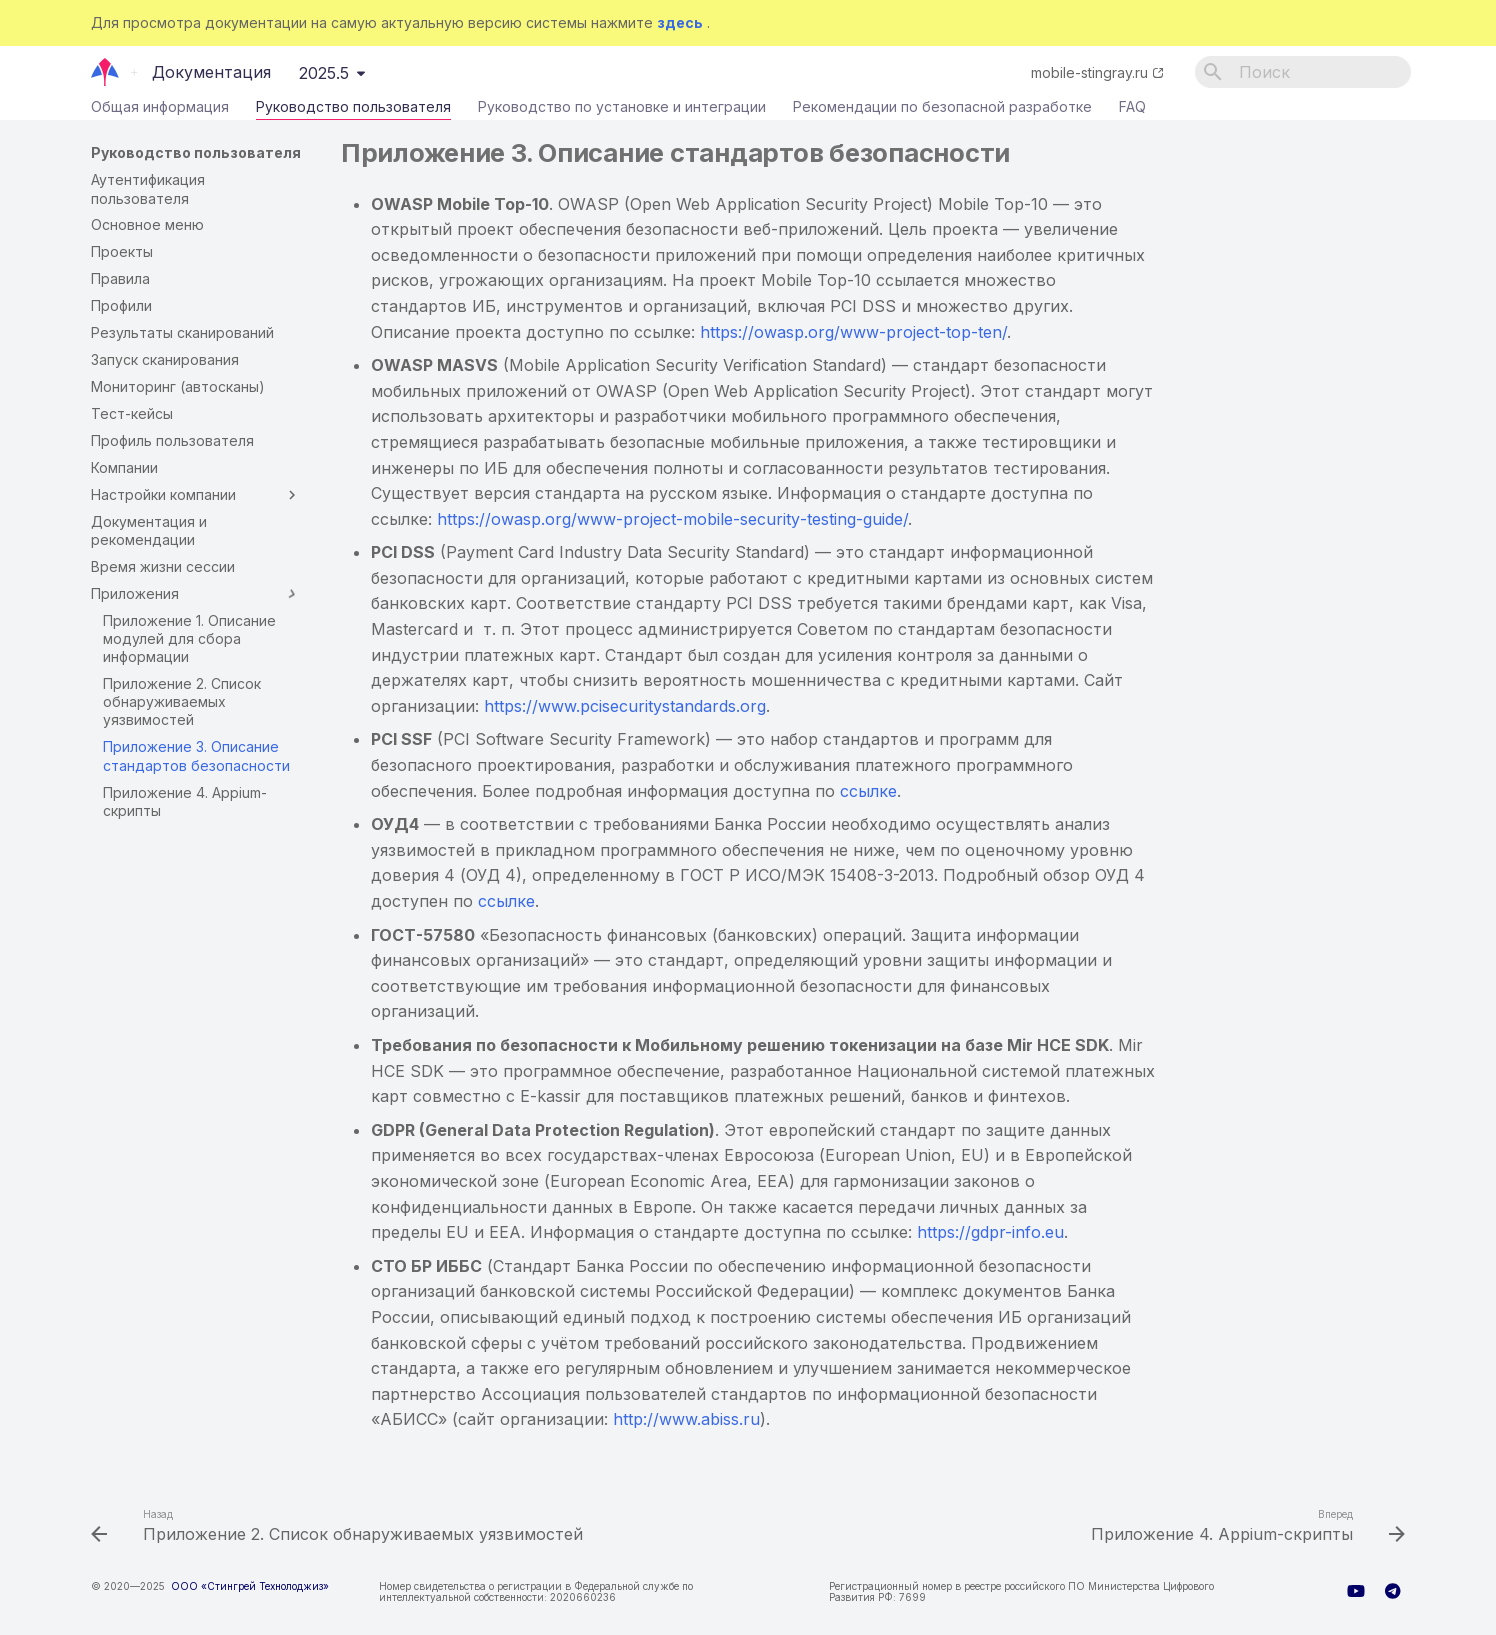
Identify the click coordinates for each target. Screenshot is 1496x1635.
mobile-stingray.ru (1089, 72)
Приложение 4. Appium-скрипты (185, 801)
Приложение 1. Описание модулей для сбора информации (189, 638)
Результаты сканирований (182, 332)
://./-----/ (672, 519)
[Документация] (105, 72)
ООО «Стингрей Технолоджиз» (250, 1586)
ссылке (868, 791)
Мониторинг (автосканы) (178, 386)
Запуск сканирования (165, 359)
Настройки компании (196, 495)
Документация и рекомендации (149, 530)
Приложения (196, 594)
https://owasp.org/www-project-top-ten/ (853, 332)
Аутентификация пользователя (148, 188)
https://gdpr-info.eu (990, 1232)
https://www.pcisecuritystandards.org (625, 706)
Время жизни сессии (163, 566)
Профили (121, 305)
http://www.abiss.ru (686, 1419)
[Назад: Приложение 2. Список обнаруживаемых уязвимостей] (341, 1528)
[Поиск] (1303, 72)
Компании (124, 467)
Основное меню (147, 224)
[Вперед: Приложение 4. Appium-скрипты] (1244, 1528)
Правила (120, 278)
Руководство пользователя (353, 111)
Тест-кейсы (132, 413)
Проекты (122, 251)
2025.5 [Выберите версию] (324, 73)
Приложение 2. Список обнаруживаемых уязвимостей (182, 701)
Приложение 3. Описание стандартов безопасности (196, 755)
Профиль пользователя (172, 440)
